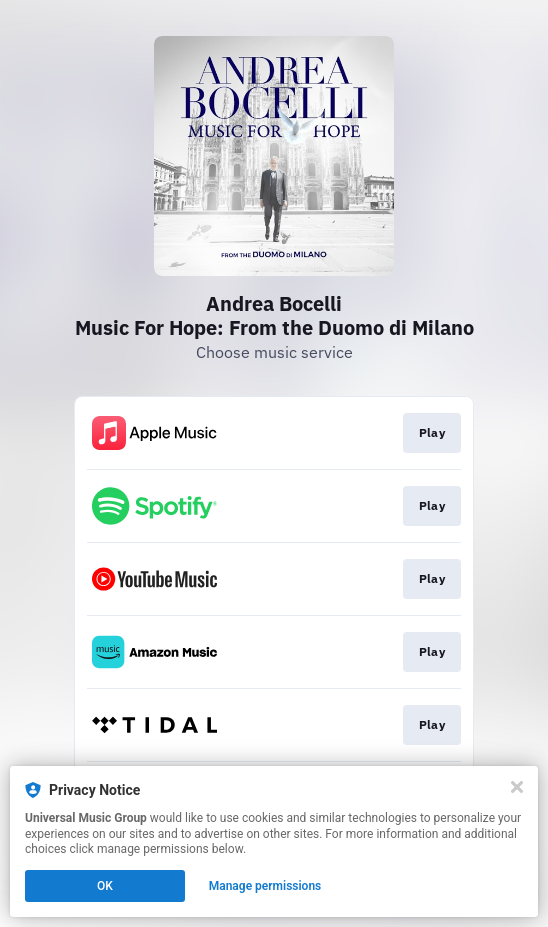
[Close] (517, 787)
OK (105, 886)
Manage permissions (265, 886)
